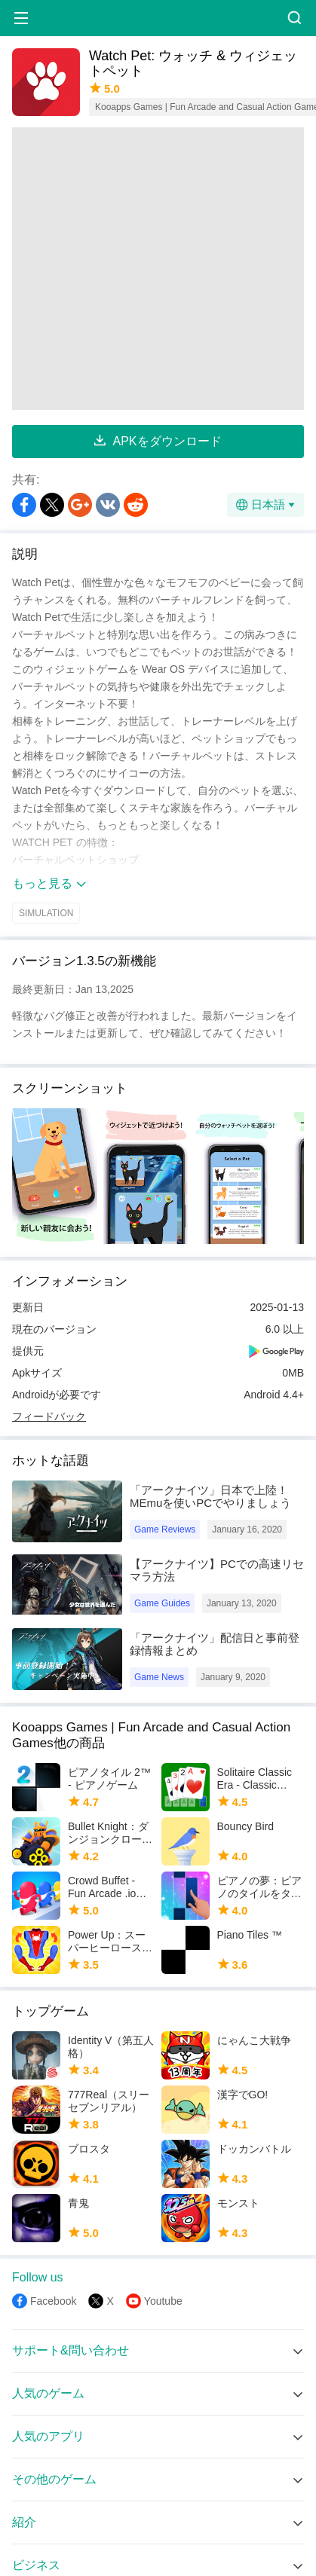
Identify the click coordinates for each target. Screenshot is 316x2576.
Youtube (163, 2301)
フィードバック (49, 1416)
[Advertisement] (142, 268)
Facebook (53, 2301)
